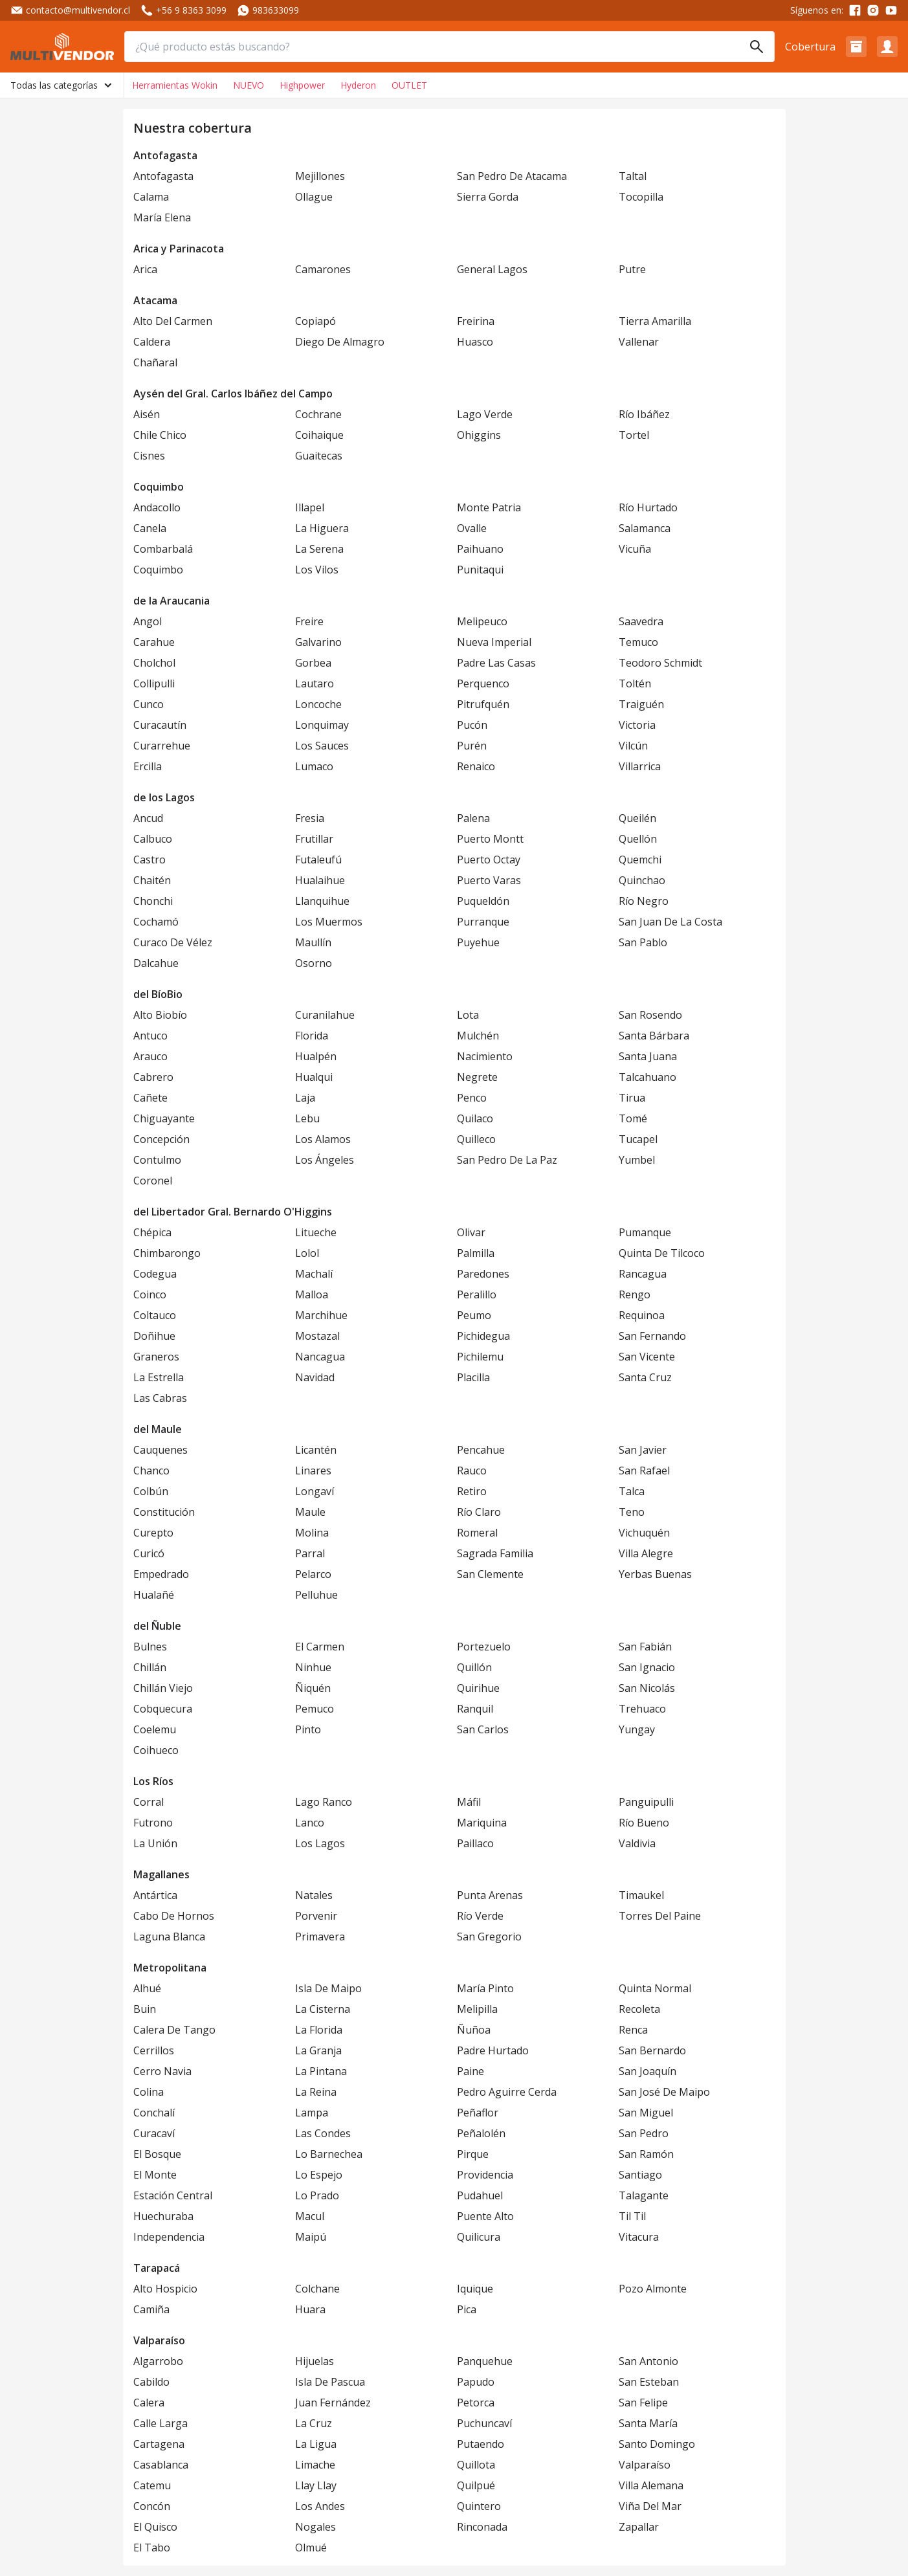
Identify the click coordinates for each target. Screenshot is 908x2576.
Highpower (302, 85)
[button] (856, 46)
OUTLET (409, 85)
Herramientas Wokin (174, 85)
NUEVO (248, 85)
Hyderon (358, 85)
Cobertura (810, 46)
